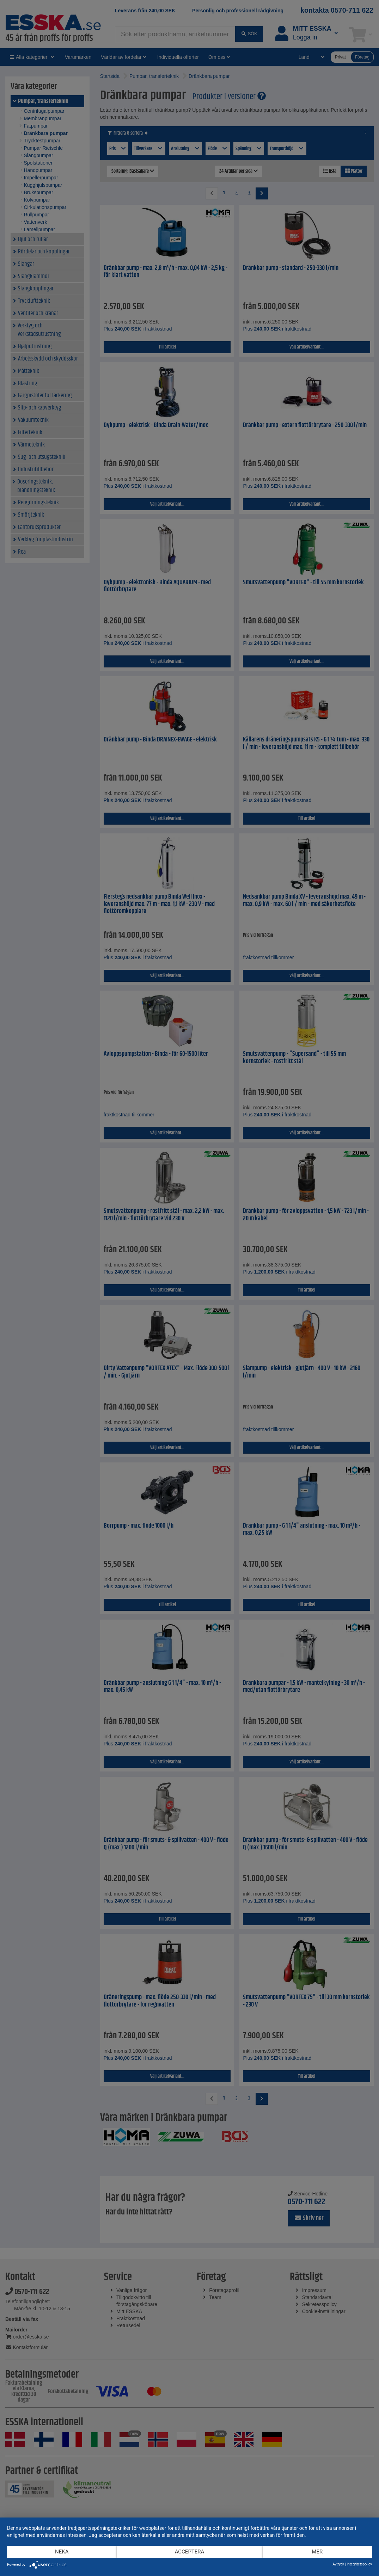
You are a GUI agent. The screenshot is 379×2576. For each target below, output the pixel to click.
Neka (61, 2552)
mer (317, 2552)
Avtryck (338, 2564)
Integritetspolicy (359, 2564)
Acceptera (189, 2552)
